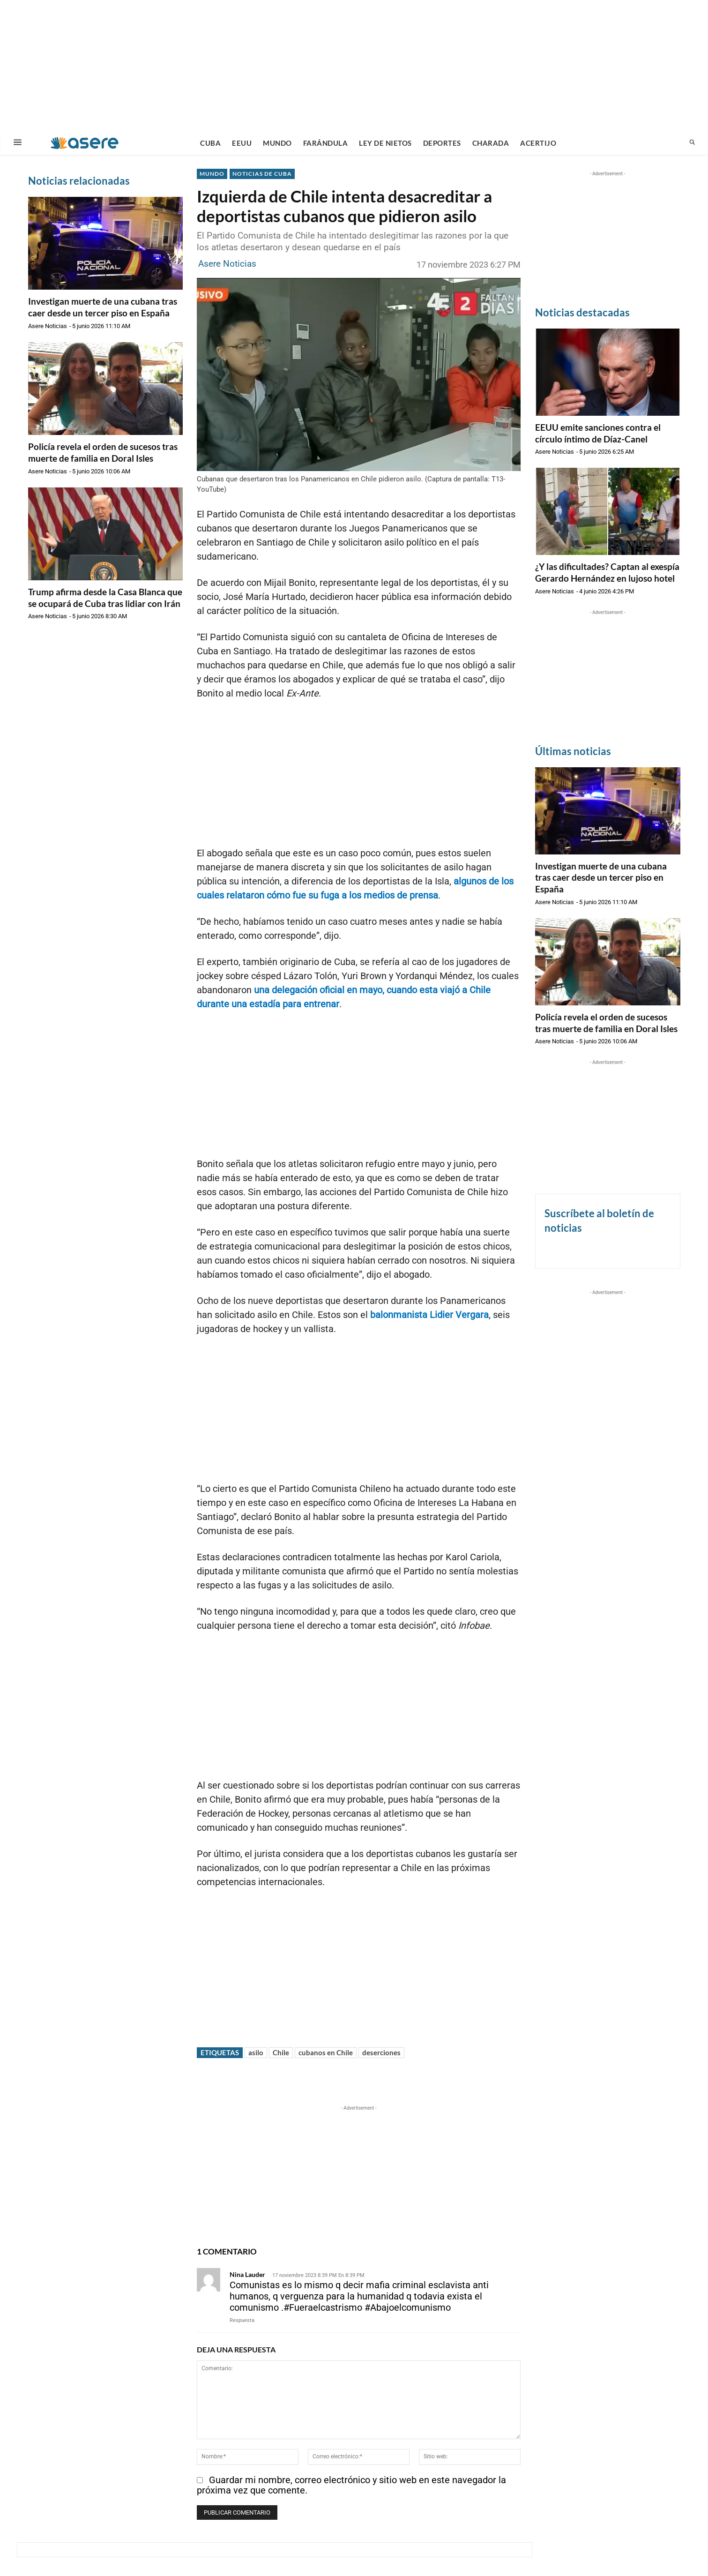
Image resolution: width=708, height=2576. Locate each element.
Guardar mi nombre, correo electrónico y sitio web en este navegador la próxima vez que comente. (351, 2485)
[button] (692, 143)
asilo (255, 2052)
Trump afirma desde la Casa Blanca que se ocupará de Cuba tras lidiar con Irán (105, 597)
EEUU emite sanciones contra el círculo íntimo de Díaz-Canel (598, 433)
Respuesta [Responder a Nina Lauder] (242, 2320)
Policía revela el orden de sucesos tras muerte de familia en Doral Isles (103, 452)
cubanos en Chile (325, 2052)
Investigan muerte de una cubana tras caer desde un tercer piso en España (102, 307)
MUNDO (212, 174)
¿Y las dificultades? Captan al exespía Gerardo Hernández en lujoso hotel (607, 572)
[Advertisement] (354, 65)
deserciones (381, 2052)
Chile (281, 2052)
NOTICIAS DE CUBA (262, 174)
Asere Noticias (47, 325)
